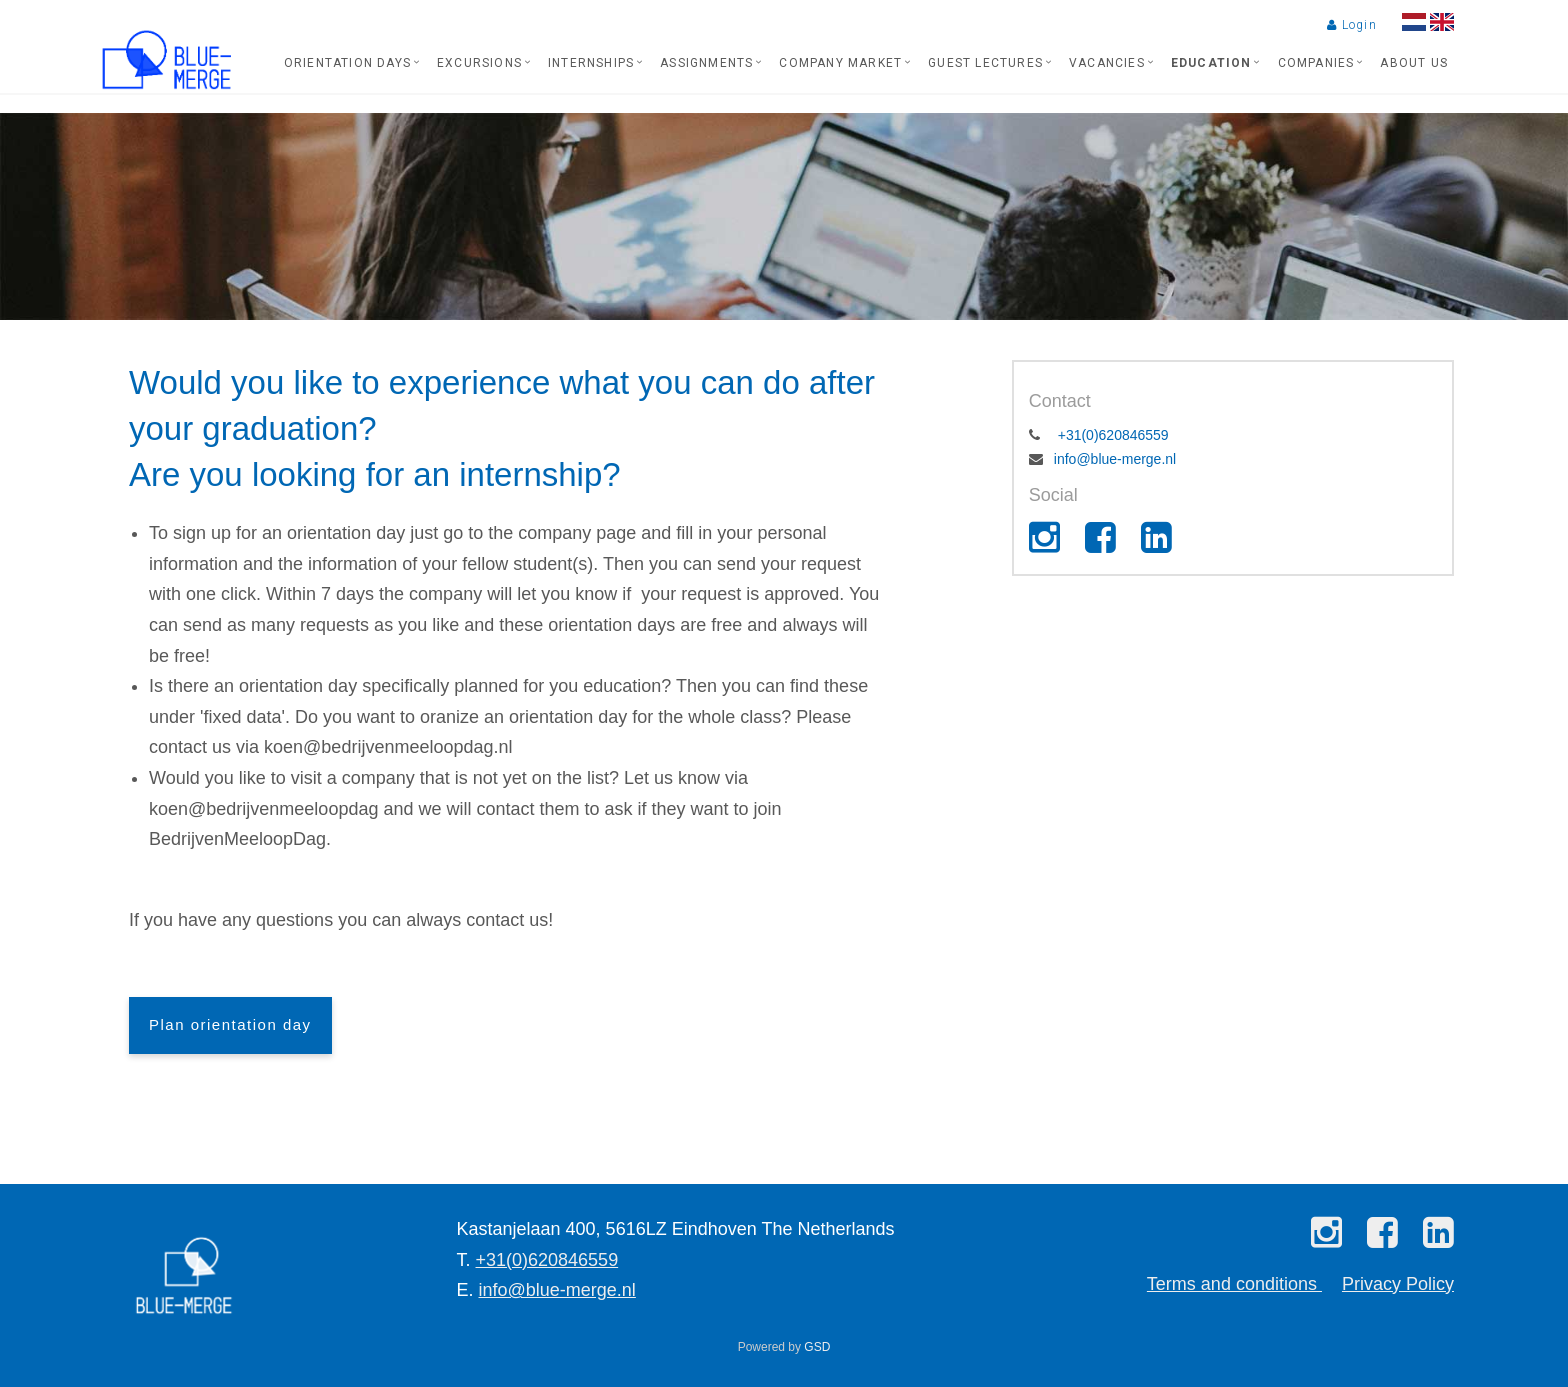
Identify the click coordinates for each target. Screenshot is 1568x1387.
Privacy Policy (1398, 1284)
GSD (817, 1347)
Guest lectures (985, 63)
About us (1414, 63)
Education (1211, 63)
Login (1351, 25)
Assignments (706, 63)
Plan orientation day (230, 1024)
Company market (840, 63)
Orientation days (347, 63)
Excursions (479, 63)
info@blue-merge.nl (1115, 459)
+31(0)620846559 (1111, 435)
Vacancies (1107, 63)
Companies (1316, 63)
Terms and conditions (1234, 1284)
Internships (591, 63)
